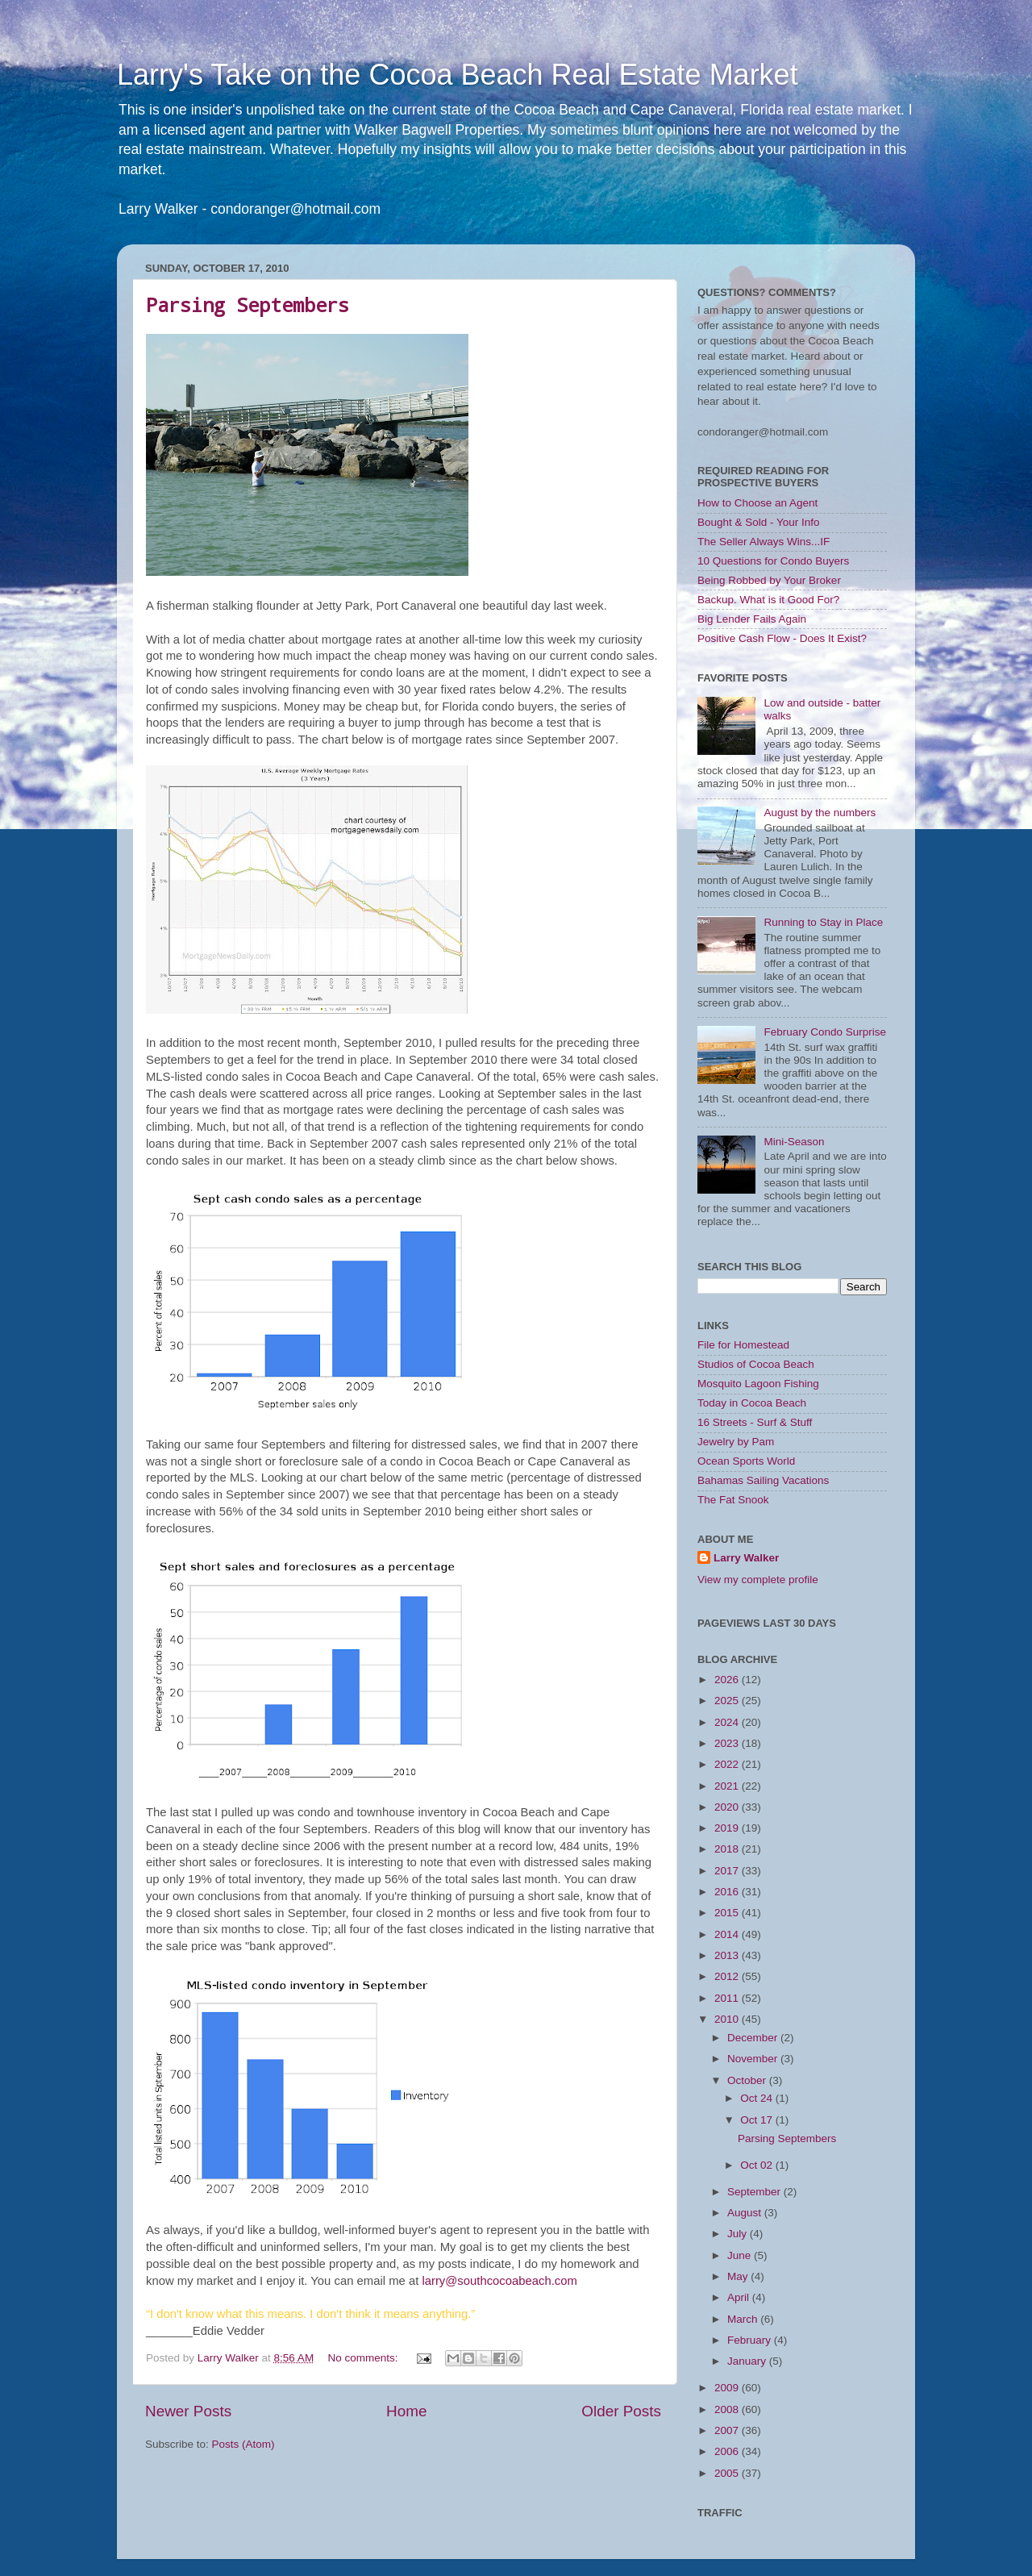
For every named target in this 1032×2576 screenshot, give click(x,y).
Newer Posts (188, 2411)
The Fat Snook (733, 1500)
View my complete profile (757, 1580)
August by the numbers (820, 813)
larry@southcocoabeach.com (499, 2280)
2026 (728, 1680)
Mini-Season (794, 1142)
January (748, 2361)
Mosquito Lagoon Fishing (758, 1384)
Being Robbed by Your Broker (769, 580)
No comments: (364, 2358)
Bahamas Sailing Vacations (763, 1480)
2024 (728, 1722)
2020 (728, 1807)
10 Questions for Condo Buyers (773, 561)
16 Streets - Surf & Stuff (754, 1422)
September (755, 2192)
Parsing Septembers (247, 305)
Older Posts (621, 2411)
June (740, 2255)
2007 (728, 2430)
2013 (728, 1955)
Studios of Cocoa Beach (755, 1364)
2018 (728, 1849)
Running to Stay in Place (823, 922)
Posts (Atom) (243, 2444)
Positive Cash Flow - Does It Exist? (782, 638)
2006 (728, 2451)
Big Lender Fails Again (751, 619)
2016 (728, 1892)
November (753, 2059)
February (750, 2340)
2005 (728, 2473)
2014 (728, 1934)
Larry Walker (746, 1558)
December (753, 2038)
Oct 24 (758, 2098)
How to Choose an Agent (757, 503)
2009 (728, 2388)
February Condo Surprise (825, 1032)
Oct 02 (758, 2165)
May (739, 2276)
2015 (728, 1913)
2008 (728, 2409)
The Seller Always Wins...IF (763, 542)
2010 (728, 2019)
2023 (728, 1743)
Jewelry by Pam (735, 1442)
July (738, 2234)
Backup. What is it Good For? (768, 600)
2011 (728, 1998)
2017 (728, 1871)
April (739, 2297)
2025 (728, 1700)
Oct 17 (758, 2120)
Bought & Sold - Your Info (758, 522)
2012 (728, 1976)
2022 (728, 1764)
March (743, 2319)
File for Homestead (743, 1345)
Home (406, 2411)
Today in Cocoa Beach (751, 1403)
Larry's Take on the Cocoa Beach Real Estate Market (457, 74)
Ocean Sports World (746, 1461)
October (748, 2080)
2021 (728, 1786)
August (745, 2213)
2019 (728, 1828)
